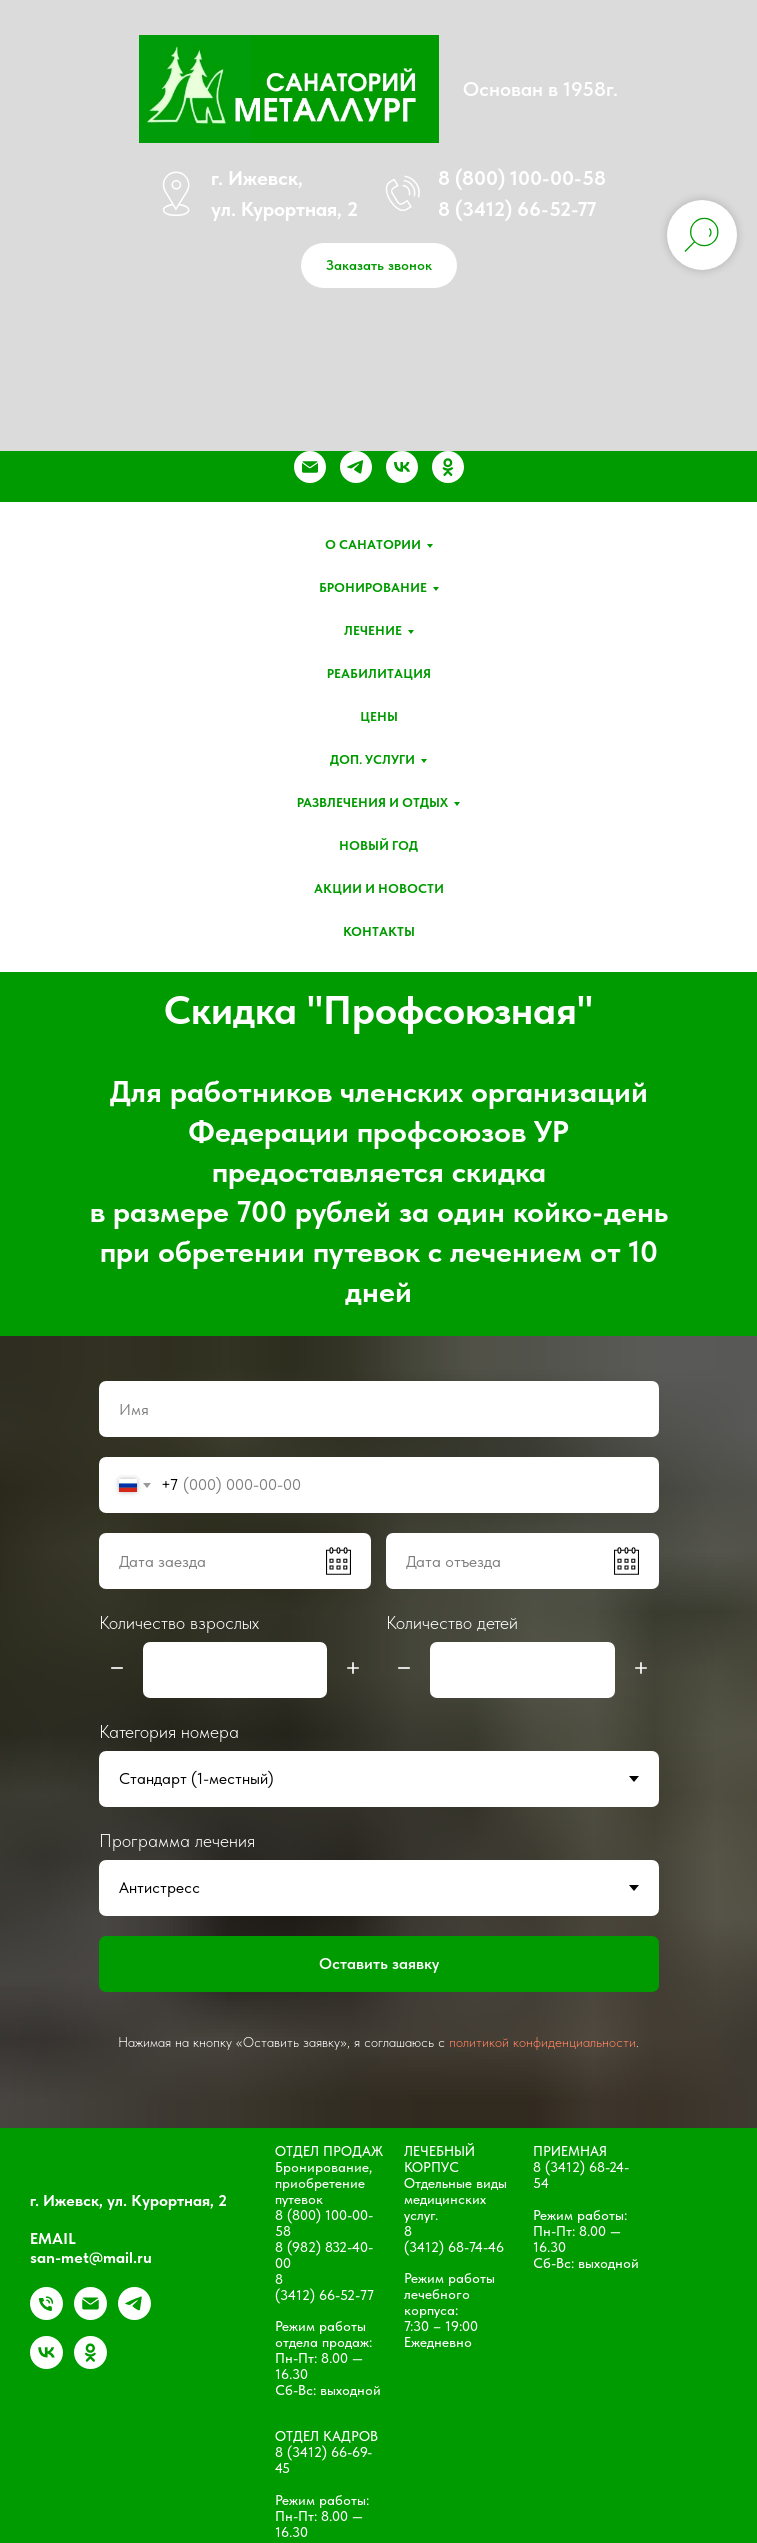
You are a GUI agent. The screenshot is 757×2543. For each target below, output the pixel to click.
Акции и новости (379, 888)
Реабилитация (379, 673)
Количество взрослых (179, 1622)
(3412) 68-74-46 (454, 2247)
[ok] (448, 467)
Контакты (379, 931)
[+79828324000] (46, 2314)
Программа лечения (177, 1840)
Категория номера (169, 1731)
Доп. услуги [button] (372, 759)
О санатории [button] (373, 544)
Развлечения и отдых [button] (372, 802)
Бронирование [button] (373, 587)
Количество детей (452, 1622)
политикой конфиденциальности (542, 2042)
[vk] (402, 467)
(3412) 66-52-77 (324, 2295)
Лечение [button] (373, 630)
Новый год (378, 845)
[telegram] (356, 467)
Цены (379, 716)
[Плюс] (353, 1669)
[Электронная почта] (310, 467)
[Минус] (117, 1669)
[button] (379, 265)
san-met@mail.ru (91, 2257)
